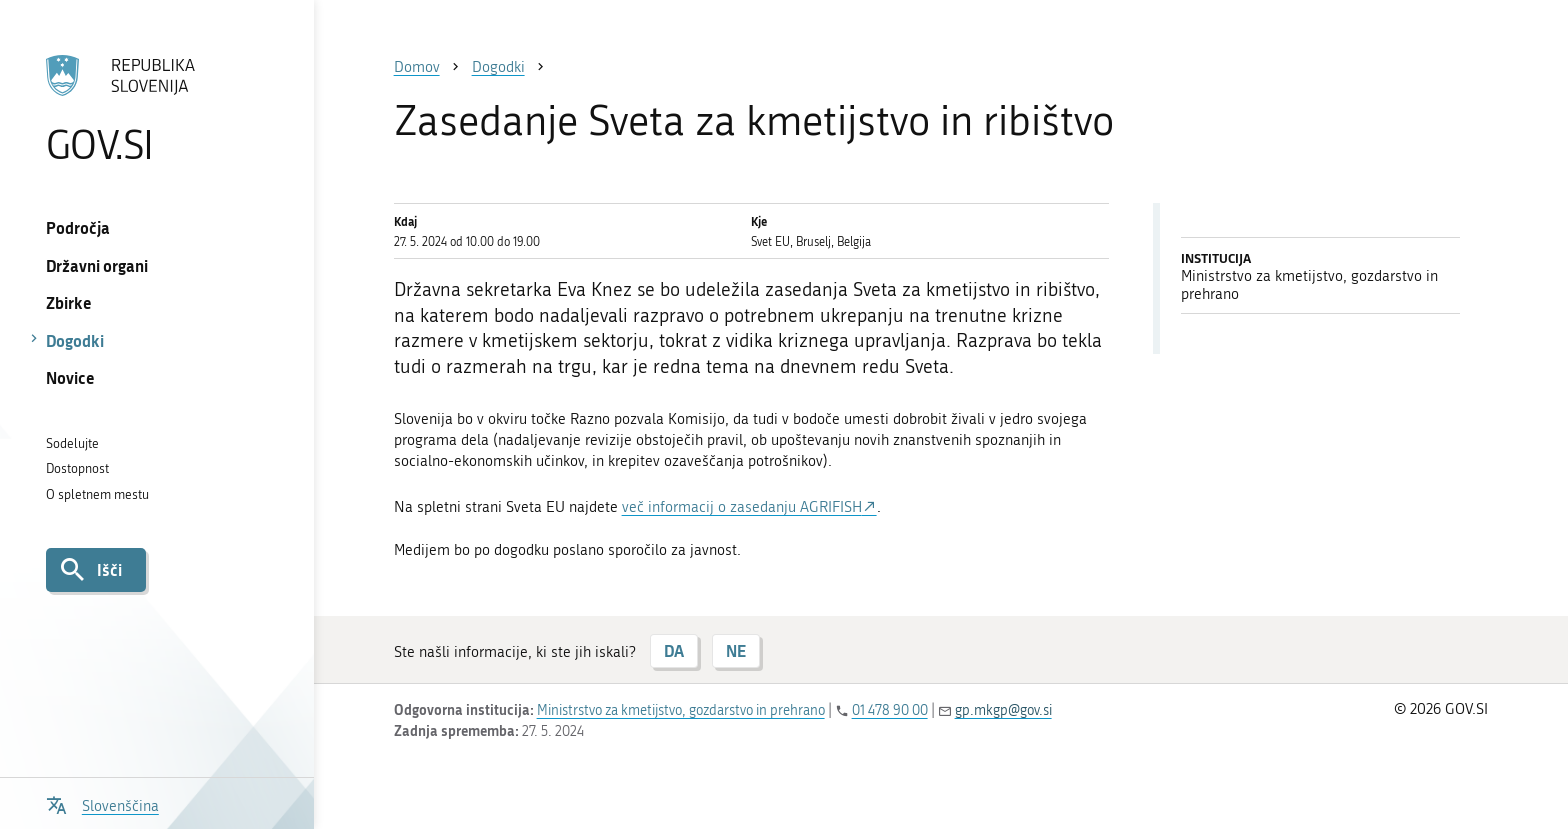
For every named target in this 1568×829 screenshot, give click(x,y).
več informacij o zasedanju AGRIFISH (742, 507)
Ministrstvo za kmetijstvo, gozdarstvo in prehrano (681, 710)
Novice (70, 377)
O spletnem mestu (97, 494)
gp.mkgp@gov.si (1003, 710)
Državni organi (97, 265)
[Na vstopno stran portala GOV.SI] (156, 109)
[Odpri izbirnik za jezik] (102, 803)
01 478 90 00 (890, 710)
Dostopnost (77, 468)
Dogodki (75, 340)
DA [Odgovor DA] (674, 650)
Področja (78, 227)
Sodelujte (72, 443)
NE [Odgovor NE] (736, 650)
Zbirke (69, 302)
